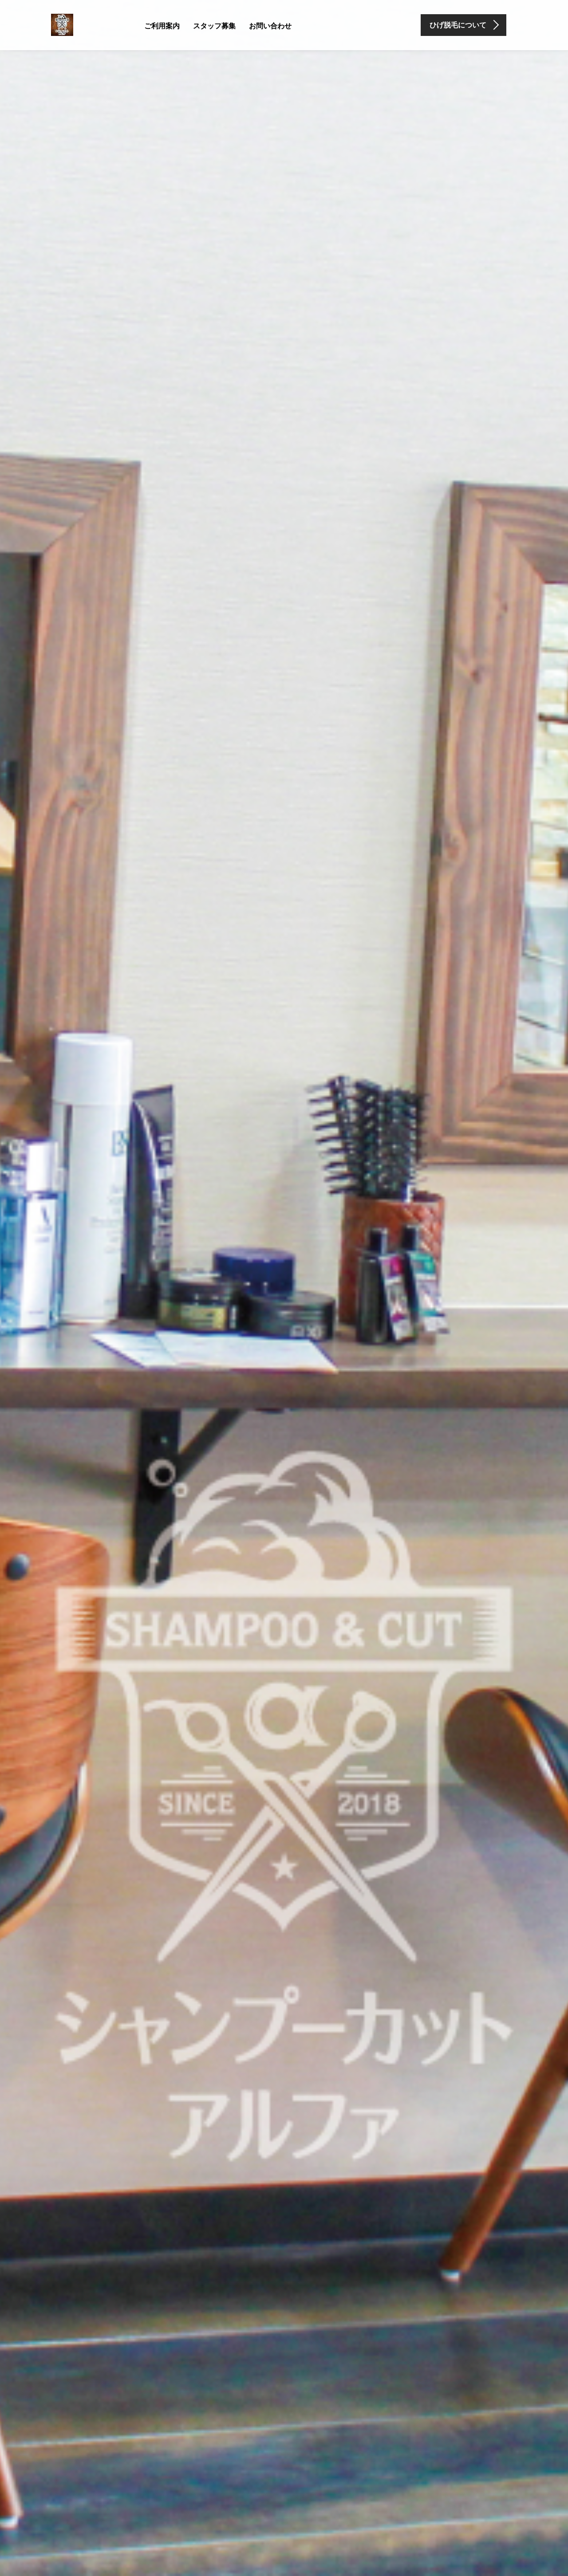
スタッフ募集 (214, 26)
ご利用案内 (162, 26)
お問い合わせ (270, 26)
